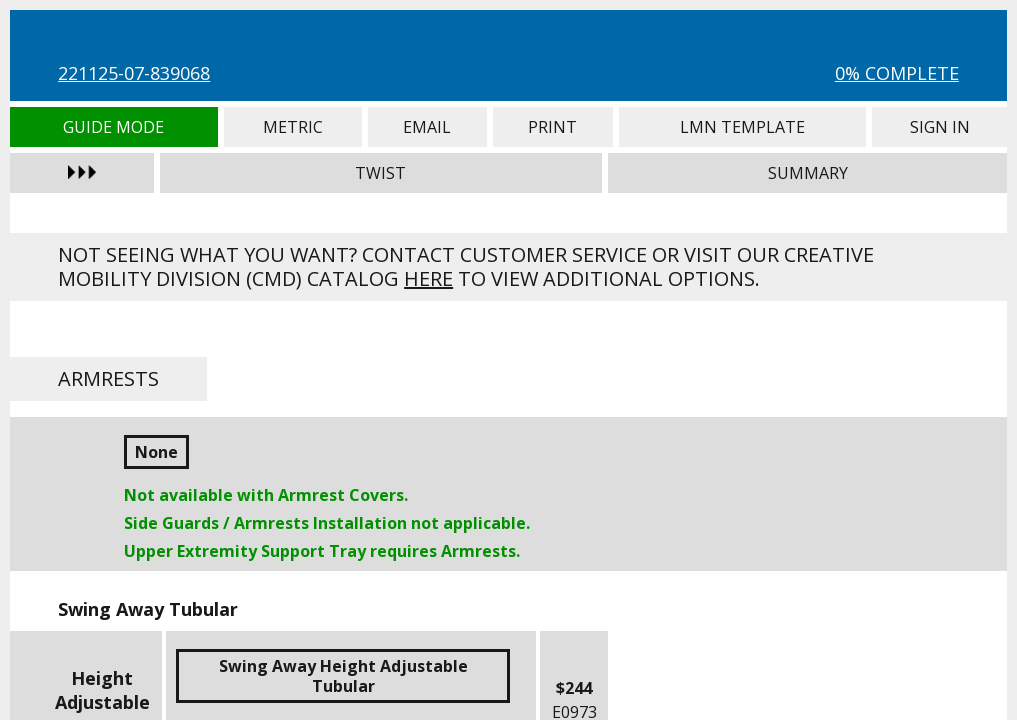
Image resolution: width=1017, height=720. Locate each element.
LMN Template (743, 127)
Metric (293, 127)
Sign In (939, 127)
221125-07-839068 (134, 73)
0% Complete (897, 73)
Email (427, 127)
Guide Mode (113, 127)
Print (553, 127)
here (428, 278)
